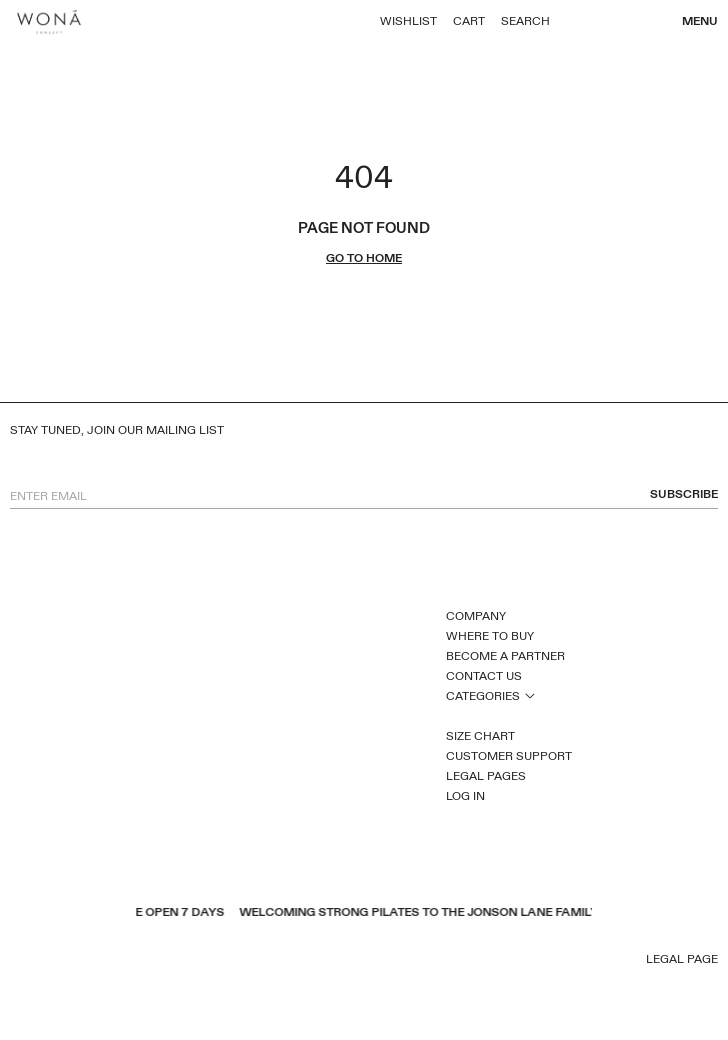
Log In (465, 796)
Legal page (682, 959)
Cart (469, 21)
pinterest (71, 961)
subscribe (684, 494)
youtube (45, 961)
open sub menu (530, 695)
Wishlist (408, 21)
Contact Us (484, 676)
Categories (483, 696)
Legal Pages (486, 776)
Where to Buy (490, 636)
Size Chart (480, 736)
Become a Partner (505, 656)
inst (97, 961)
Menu (700, 21)
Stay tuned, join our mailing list (117, 430)
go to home (364, 258)
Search (525, 21)
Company (476, 616)
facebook (19, 961)
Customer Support (509, 756)
